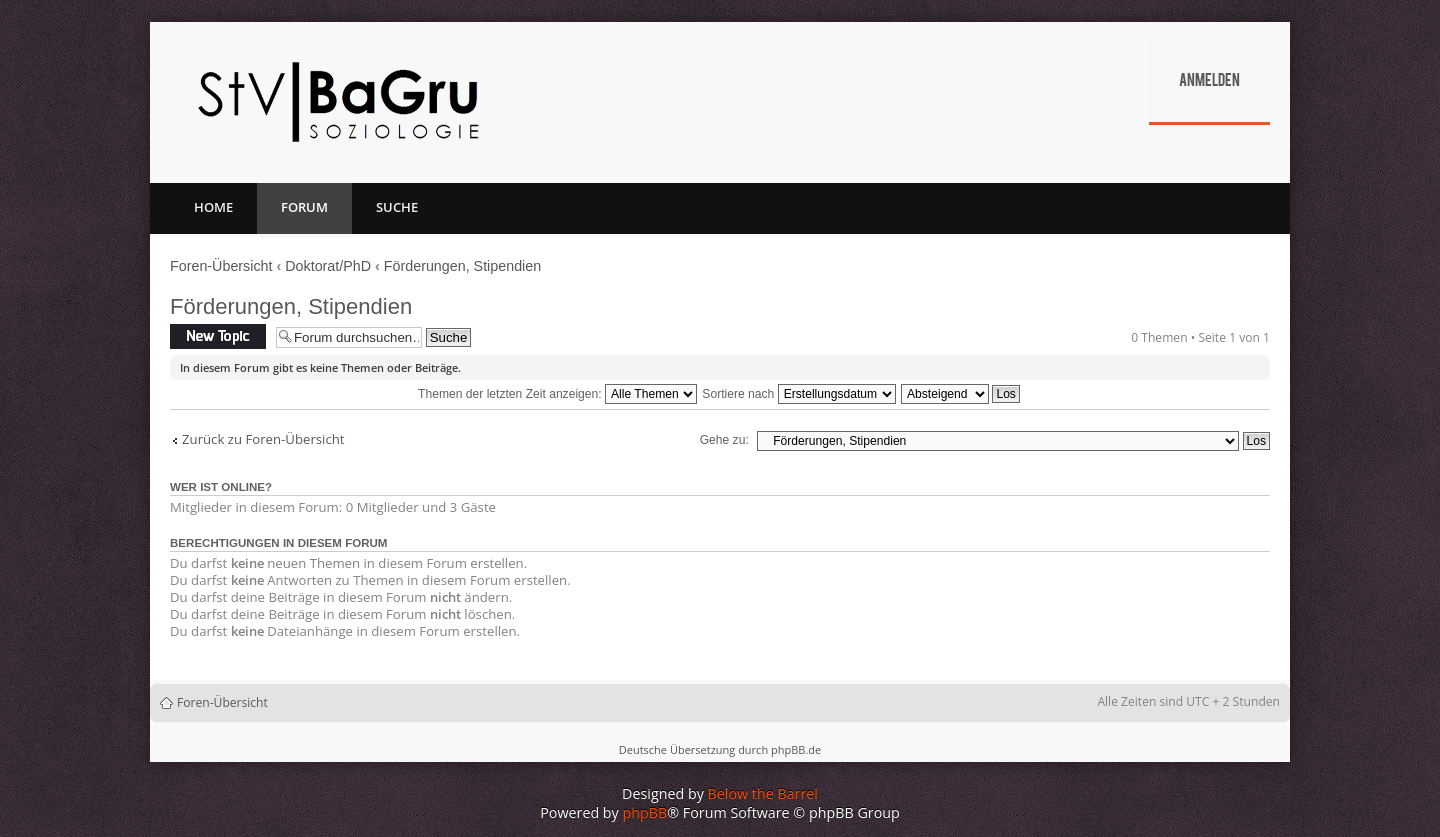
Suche (397, 207)
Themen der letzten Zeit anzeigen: (557, 394)
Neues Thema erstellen (218, 336)
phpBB (645, 812)
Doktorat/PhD (328, 266)
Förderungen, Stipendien (462, 266)
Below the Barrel (763, 793)
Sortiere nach (798, 394)
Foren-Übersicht (221, 266)
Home (213, 207)
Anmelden (1209, 82)
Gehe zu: (724, 440)
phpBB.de (796, 749)
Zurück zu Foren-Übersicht (263, 439)
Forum (304, 207)
